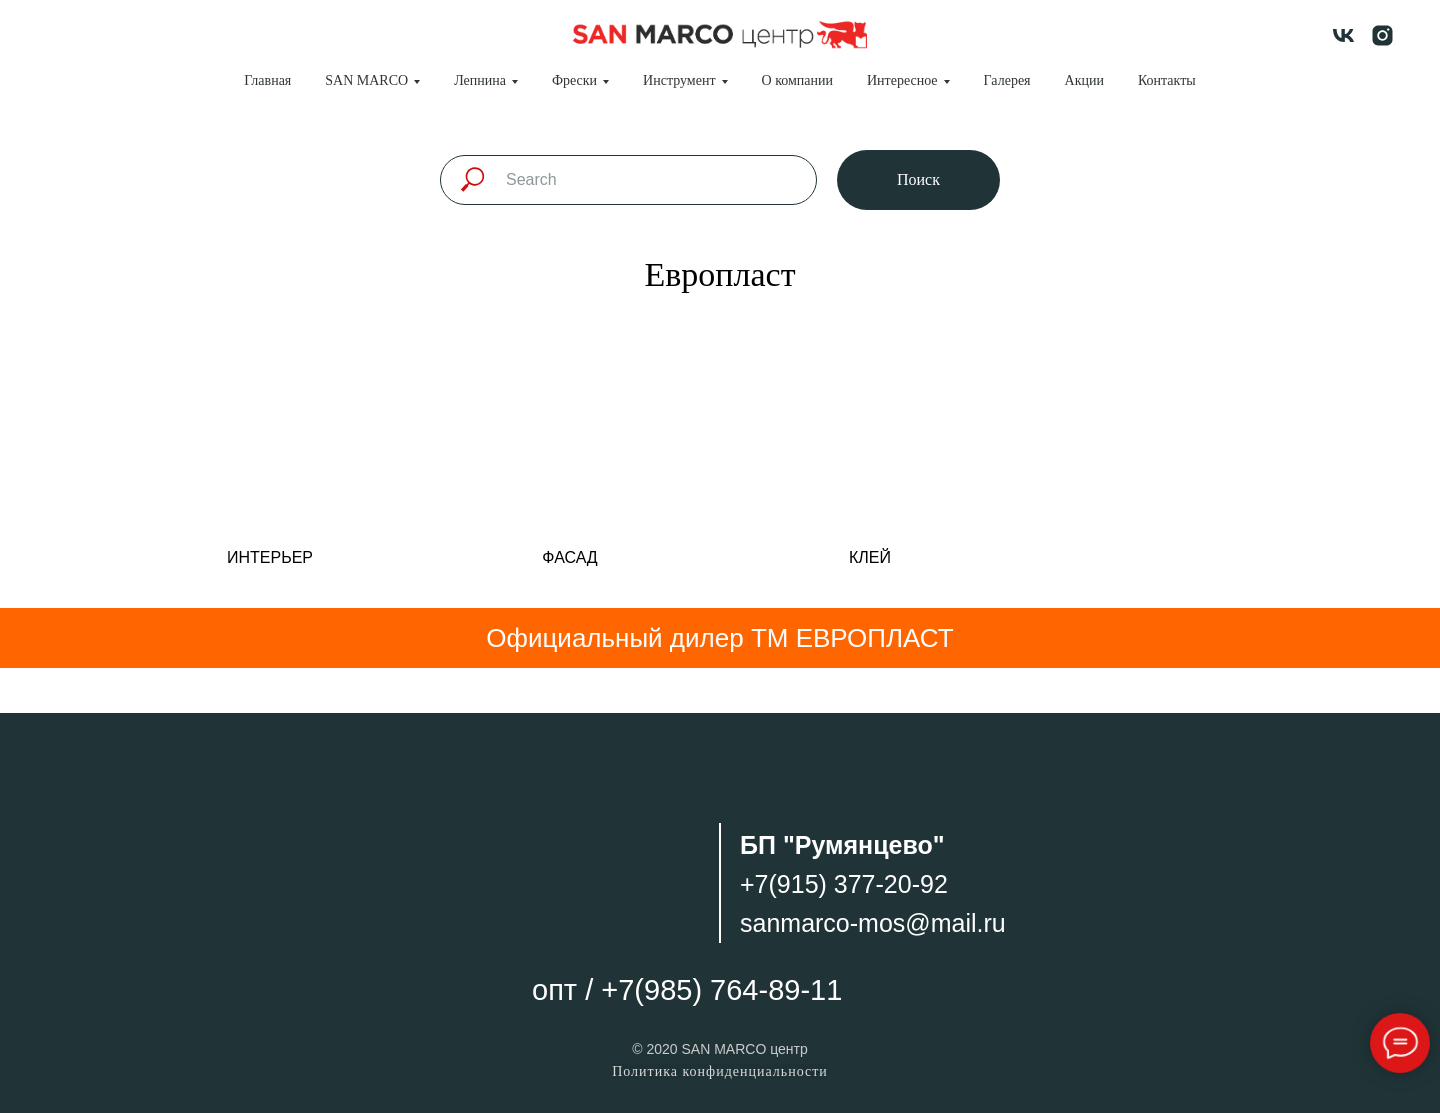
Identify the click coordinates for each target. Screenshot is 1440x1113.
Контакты (1167, 80)
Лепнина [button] (480, 80)
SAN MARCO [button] (366, 80)
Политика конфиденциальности (720, 1071)
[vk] (1343, 35)
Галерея (1007, 80)
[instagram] (1382, 35)
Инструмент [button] (679, 80)
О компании (797, 80)
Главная (267, 80)
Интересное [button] (902, 80)
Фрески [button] (574, 80)
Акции (1084, 80)
